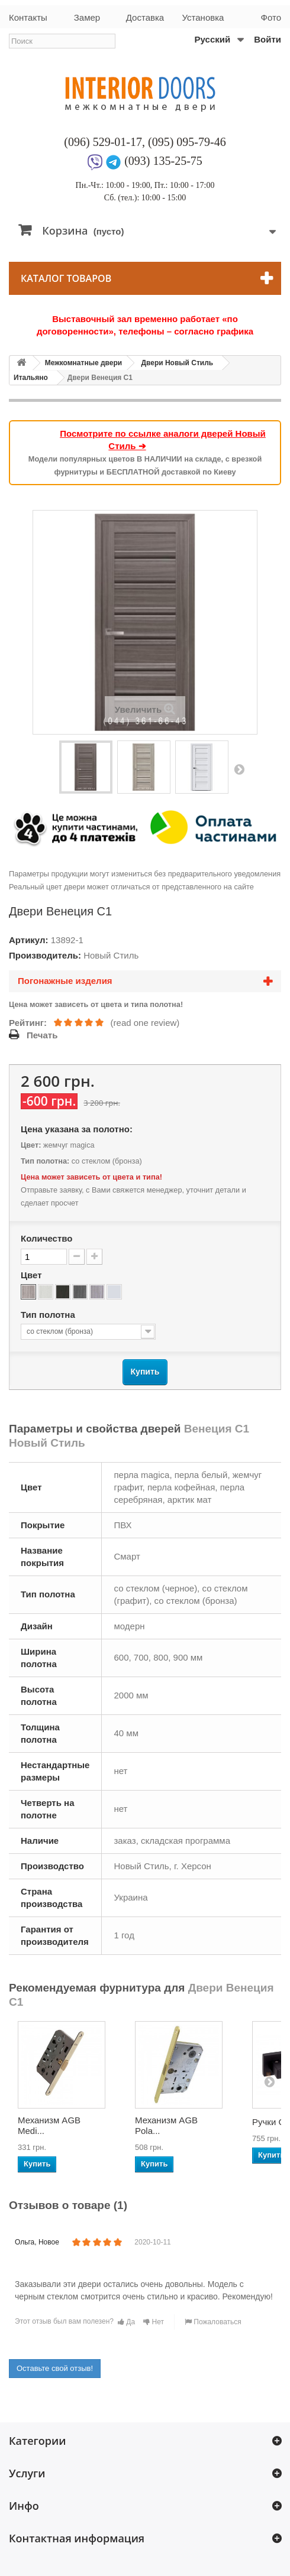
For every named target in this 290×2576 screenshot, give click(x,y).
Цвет (32, 1275)
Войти (267, 39)
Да (126, 2322)
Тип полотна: (45, 1161)
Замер (87, 17)
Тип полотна (49, 1315)
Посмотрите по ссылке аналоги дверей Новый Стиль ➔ (163, 439)
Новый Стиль (110, 955)
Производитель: (45, 955)
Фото (271, 17)
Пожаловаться (213, 2322)
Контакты (28, 17)
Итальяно (31, 377)
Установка (203, 17)
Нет (153, 2322)
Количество (46, 1238)
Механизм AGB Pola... (166, 2125)
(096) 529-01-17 (103, 141)
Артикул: (29, 940)
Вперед (239, 769)
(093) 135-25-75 (163, 160)
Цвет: (31, 1145)
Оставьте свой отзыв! (55, 2368)
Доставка (145, 17)
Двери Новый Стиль (177, 363)
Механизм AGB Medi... (49, 2125)
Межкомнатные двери (83, 363)
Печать (42, 1035)
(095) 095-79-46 (187, 141)
